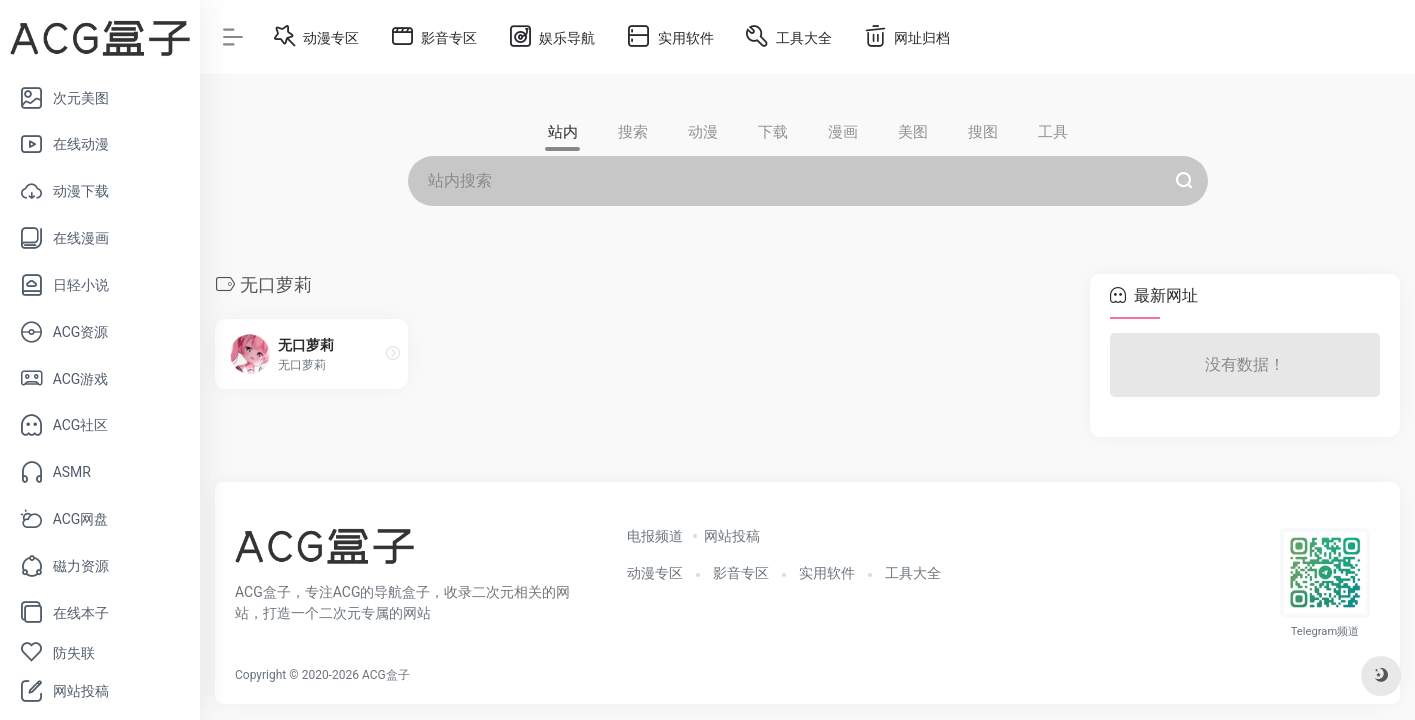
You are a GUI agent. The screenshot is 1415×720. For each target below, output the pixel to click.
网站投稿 (732, 536)
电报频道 (655, 536)
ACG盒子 (386, 675)
